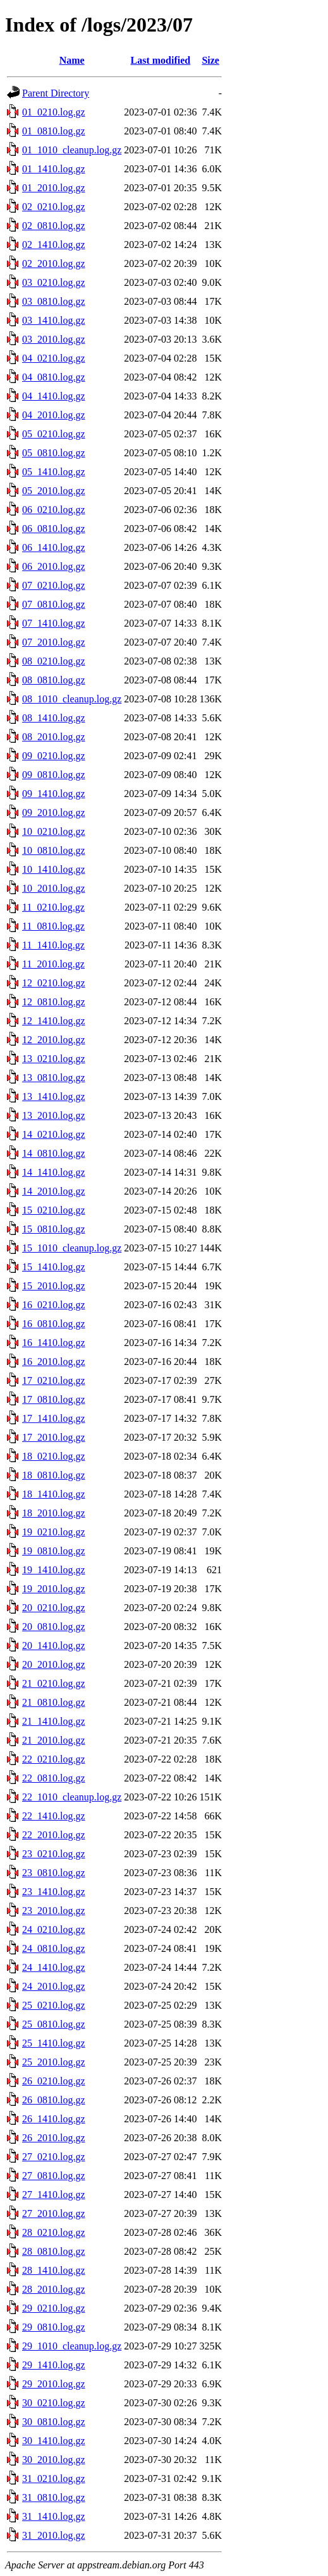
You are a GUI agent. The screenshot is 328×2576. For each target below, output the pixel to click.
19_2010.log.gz (53, 1588)
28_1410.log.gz (53, 2270)
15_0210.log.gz (53, 1210)
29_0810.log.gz (53, 2327)
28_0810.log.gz (53, 2251)
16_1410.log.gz (53, 1342)
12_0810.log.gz (53, 1001)
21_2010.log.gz (53, 1740)
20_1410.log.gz (53, 1645)
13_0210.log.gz (53, 1058)
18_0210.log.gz (53, 1456)
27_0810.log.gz (53, 2175)
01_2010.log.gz (53, 187)
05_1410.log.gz (53, 471)
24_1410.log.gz (53, 1967)
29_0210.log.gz (53, 2308)
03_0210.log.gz (53, 282)
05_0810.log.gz (53, 452)
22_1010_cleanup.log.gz (71, 1797)
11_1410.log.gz (53, 945)
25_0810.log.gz (53, 2024)
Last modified (161, 60)
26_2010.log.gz (53, 2137)
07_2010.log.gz (53, 642)
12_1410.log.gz (53, 1020)
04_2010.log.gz (53, 415)
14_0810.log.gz (53, 1153)
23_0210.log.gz (53, 1853)
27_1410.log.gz (53, 2194)
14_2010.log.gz (53, 1191)
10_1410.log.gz (53, 869)
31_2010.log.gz (53, 2535)
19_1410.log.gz (53, 1569)
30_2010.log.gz (53, 2459)
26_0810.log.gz (53, 2099)
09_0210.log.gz (53, 755)
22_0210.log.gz (53, 1759)
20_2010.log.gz (53, 1664)
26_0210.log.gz (53, 2081)
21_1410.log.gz (53, 1721)
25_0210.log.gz (53, 2005)
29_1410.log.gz (53, 2365)
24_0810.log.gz (53, 1948)
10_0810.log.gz (53, 850)
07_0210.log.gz (53, 585)
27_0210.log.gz (53, 2156)
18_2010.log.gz (53, 1513)
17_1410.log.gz (53, 1418)
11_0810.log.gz (53, 926)
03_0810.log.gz (53, 301)
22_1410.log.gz (53, 1816)
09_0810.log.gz (53, 774)
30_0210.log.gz (53, 2402)
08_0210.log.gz (53, 661)
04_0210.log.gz (53, 358)
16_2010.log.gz (53, 1361)
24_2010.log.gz (53, 1986)
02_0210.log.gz (53, 206)
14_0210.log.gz (53, 1134)
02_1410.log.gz (53, 244)
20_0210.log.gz (53, 1607)
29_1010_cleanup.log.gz (71, 2346)
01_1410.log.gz (53, 168)
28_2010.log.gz (53, 2289)
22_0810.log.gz (53, 1778)
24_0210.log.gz (53, 1929)
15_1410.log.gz (53, 1266)
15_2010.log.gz (53, 1285)
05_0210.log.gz (53, 433)
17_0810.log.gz (53, 1399)
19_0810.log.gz (53, 1550)
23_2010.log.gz (53, 1910)
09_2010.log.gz (53, 812)
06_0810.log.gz (53, 528)
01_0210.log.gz (53, 112)
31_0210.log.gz (53, 2478)
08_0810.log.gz (53, 680)
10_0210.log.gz (53, 831)
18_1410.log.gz (53, 1494)
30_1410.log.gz (53, 2440)
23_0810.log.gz (53, 1872)
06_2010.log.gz (53, 566)
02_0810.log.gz (53, 225)
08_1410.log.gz (53, 717)
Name (72, 60)
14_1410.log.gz (53, 1172)
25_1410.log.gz (53, 2043)
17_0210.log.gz (53, 1380)
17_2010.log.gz (53, 1437)
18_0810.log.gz (53, 1475)
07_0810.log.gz (53, 604)
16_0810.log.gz (53, 1323)
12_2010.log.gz (53, 1039)
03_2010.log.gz (53, 339)
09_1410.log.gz (53, 793)
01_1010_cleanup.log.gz (71, 150)
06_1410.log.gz (53, 547)
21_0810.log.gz (53, 1702)
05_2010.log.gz (53, 490)
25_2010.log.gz (53, 2062)
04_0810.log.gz (53, 377)
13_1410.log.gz (53, 1096)
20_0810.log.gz (53, 1626)
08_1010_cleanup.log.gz (71, 699)
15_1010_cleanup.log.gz (71, 1248)
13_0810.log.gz (53, 1077)
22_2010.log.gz (53, 1834)
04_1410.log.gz (53, 396)
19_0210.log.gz (53, 1532)
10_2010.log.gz (53, 888)
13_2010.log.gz (53, 1115)
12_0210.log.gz (53, 983)
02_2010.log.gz (53, 263)
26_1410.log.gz (53, 2118)
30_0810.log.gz (53, 2421)
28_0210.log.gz (53, 2232)
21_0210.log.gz (53, 1683)
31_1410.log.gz (53, 2516)
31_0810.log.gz (53, 2497)
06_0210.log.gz (53, 509)
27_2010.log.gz (53, 2213)
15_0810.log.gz (53, 1229)
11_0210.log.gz (53, 907)
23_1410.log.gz (53, 1891)
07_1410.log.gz (53, 623)
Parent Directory (55, 93)
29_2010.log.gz (53, 2383)
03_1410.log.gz (53, 320)
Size (210, 60)
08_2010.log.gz (53, 736)
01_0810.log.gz (53, 131)
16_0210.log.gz (53, 1304)
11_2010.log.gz (53, 964)
